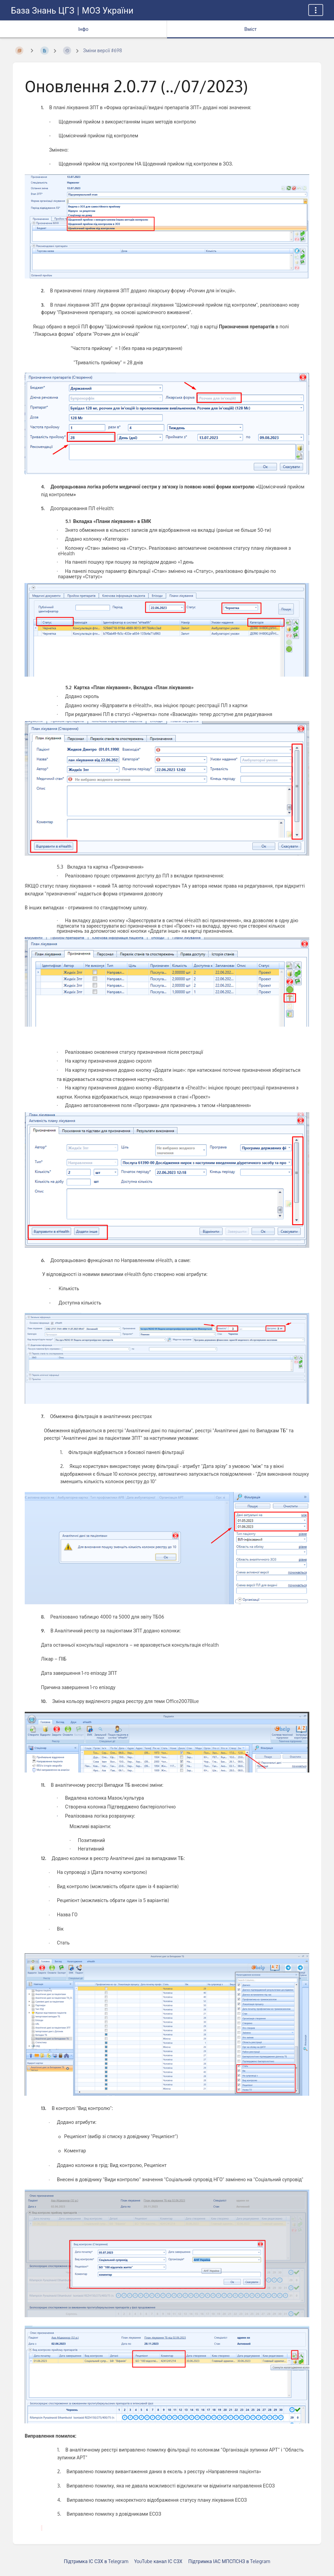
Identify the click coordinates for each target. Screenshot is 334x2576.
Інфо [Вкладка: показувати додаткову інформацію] (83, 29)
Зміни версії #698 (102, 50)
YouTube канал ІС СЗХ (158, 2561)
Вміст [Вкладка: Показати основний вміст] (250, 29)
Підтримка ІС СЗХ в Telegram (96, 2561)
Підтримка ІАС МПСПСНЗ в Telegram (229, 2561)
